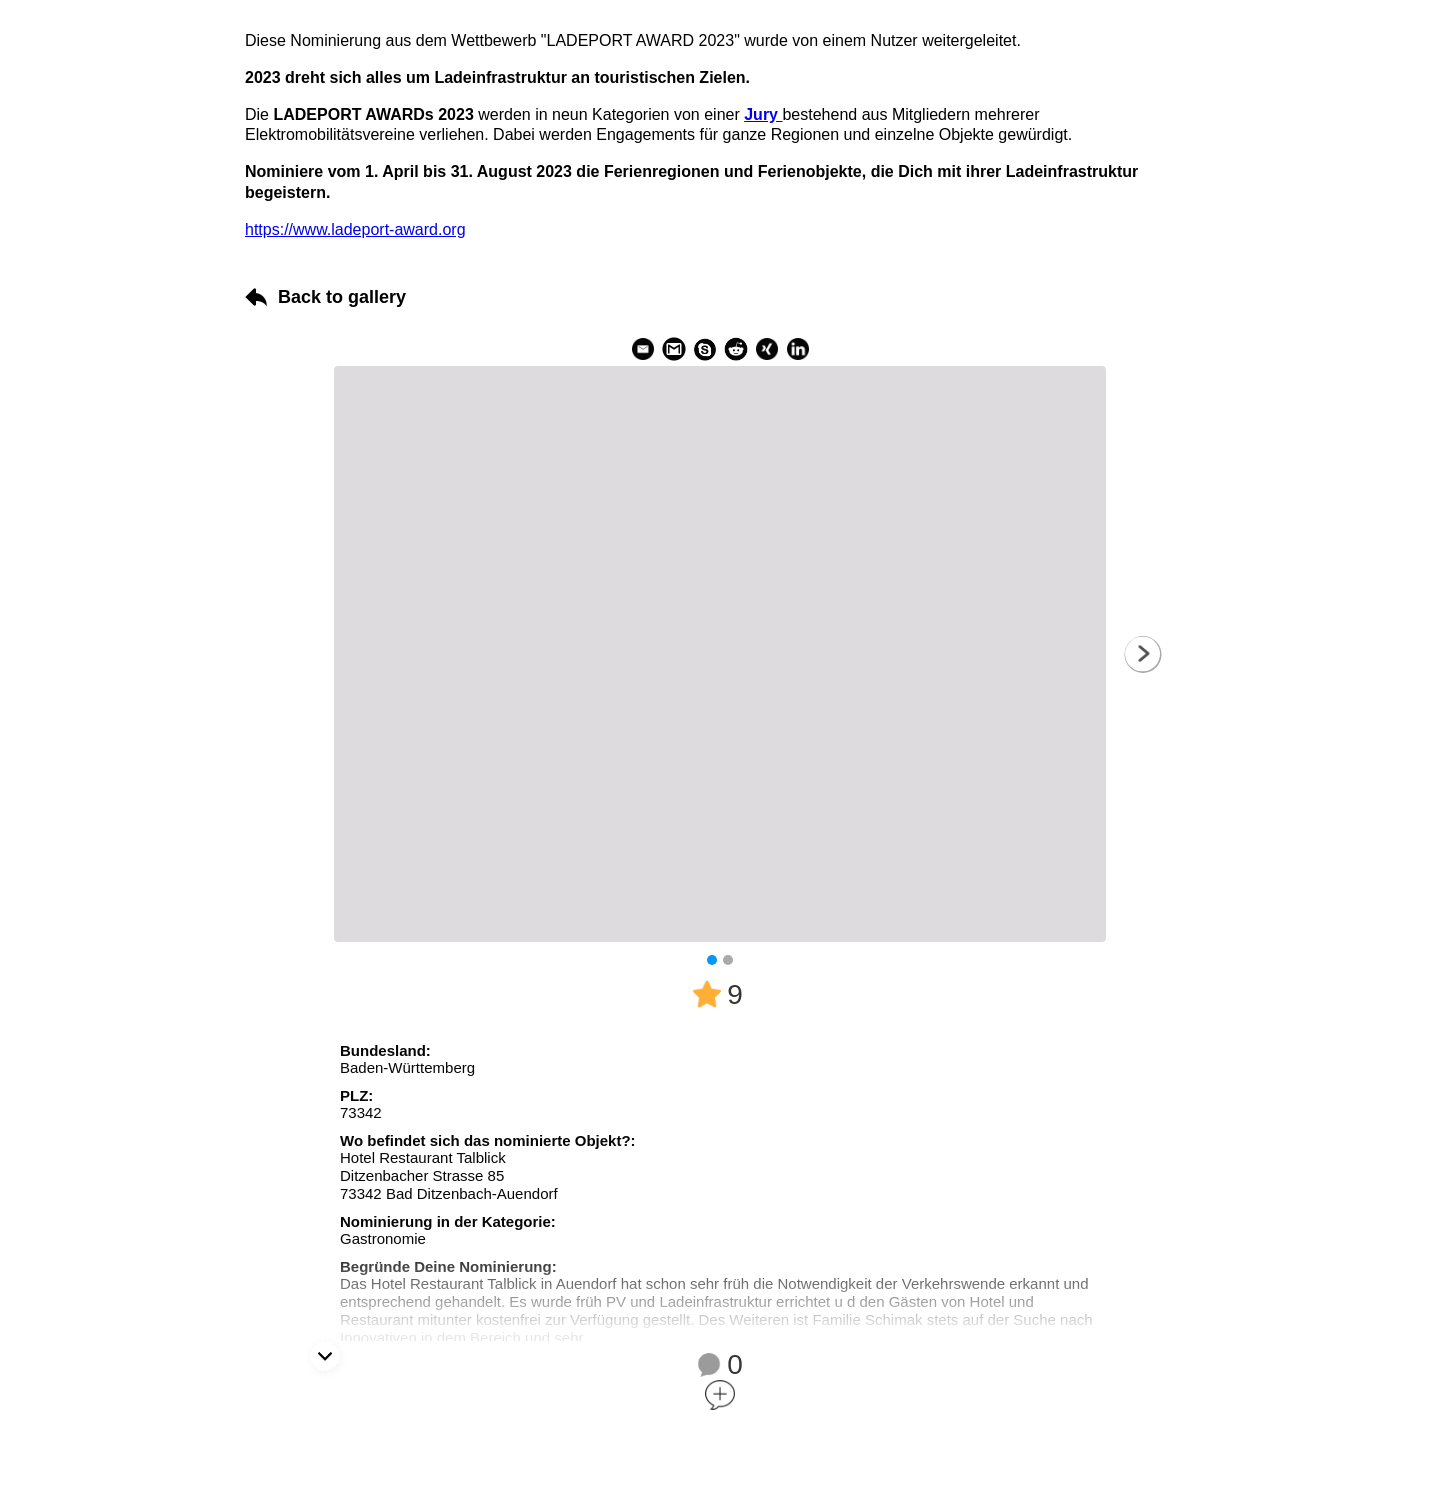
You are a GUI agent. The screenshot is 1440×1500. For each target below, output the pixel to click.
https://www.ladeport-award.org (355, 229)
